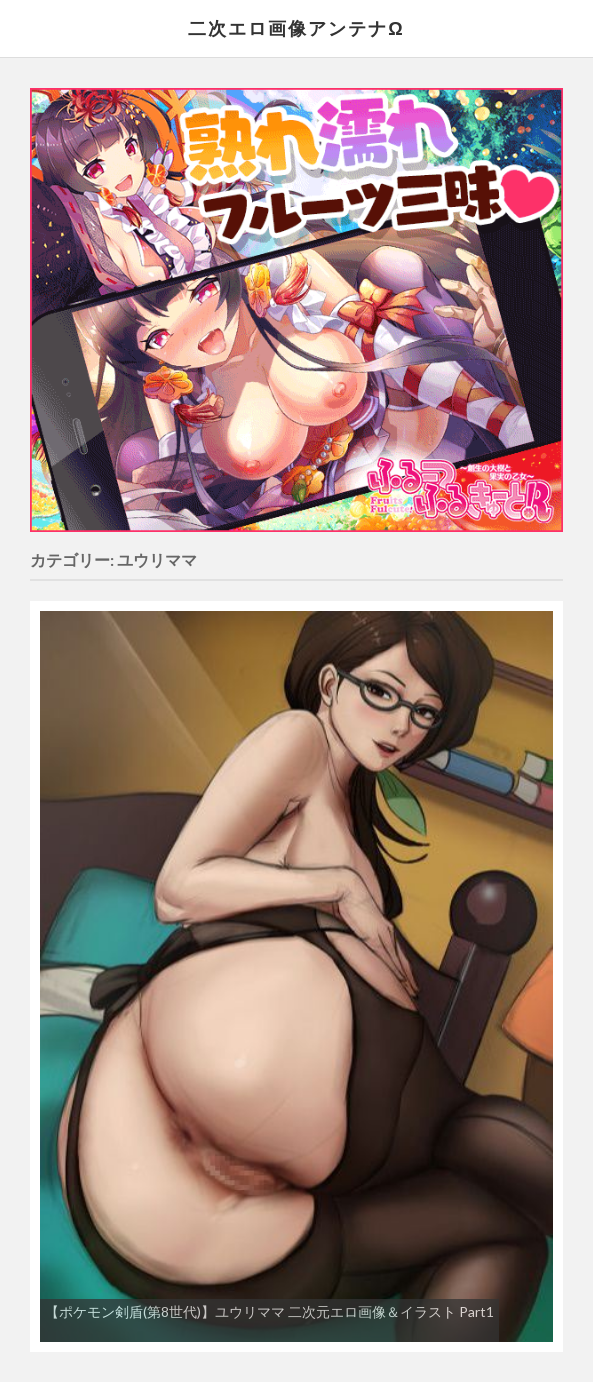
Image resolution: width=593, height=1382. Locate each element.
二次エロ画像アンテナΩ (296, 28)
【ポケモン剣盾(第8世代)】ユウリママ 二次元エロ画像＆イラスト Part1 (269, 1311)
